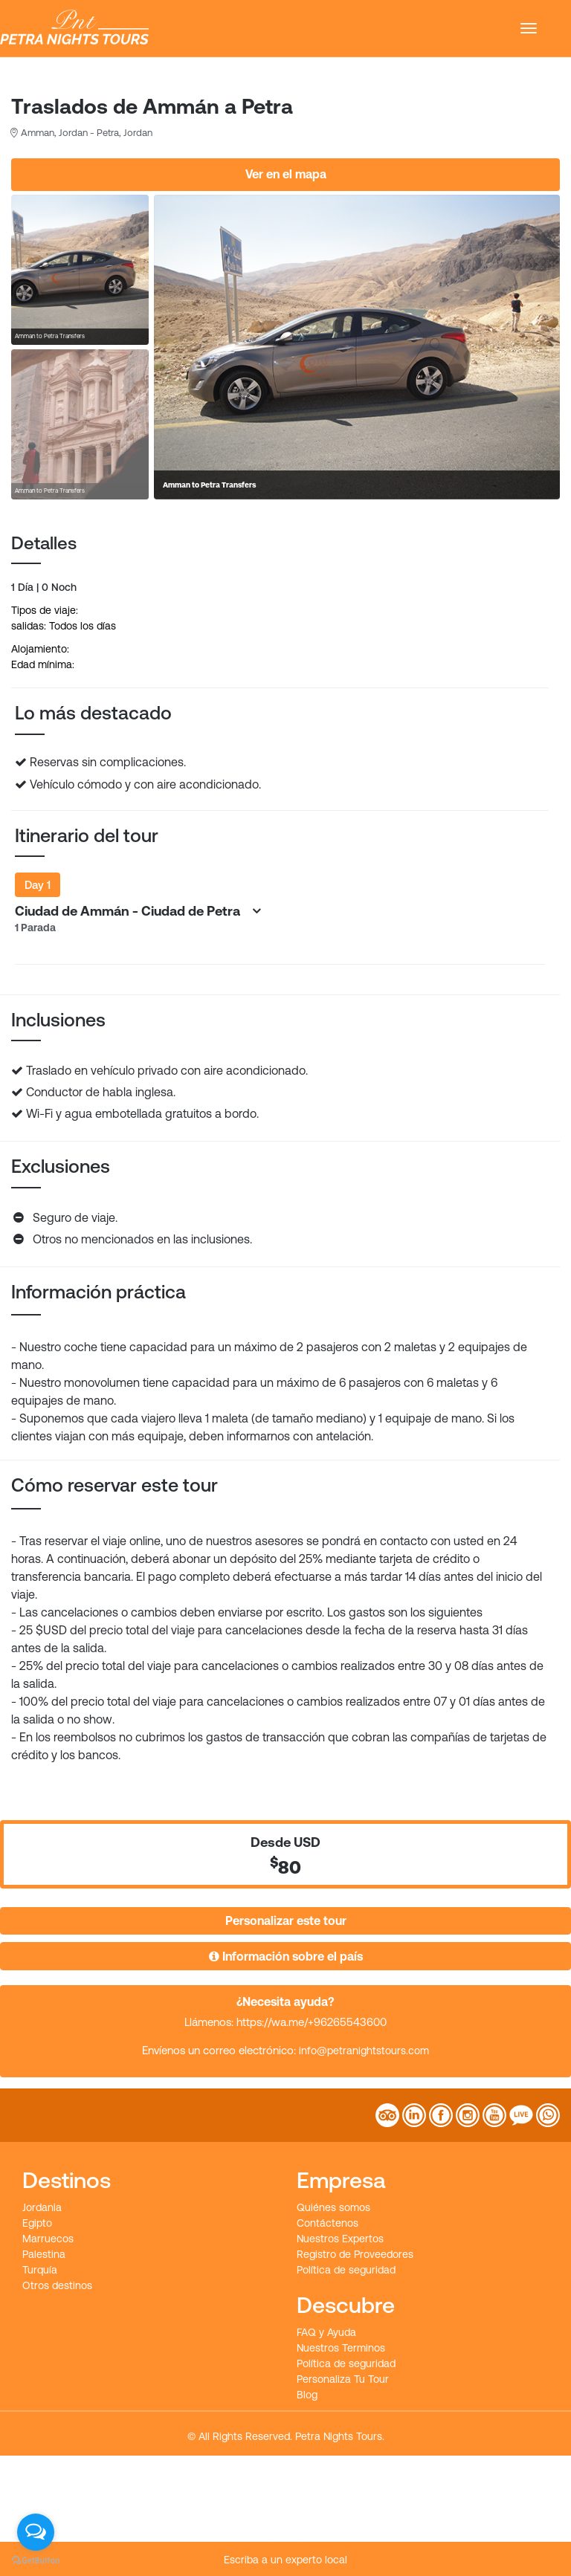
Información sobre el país (286, 1956)
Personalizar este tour (285, 1920)
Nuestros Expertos (340, 2239)
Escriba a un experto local (285, 2560)
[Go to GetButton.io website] (35, 2561)
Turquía (39, 2270)
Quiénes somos (333, 2207)
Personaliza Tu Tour (343, 2379)
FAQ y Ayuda (326, 2332)
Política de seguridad (346, 2270)
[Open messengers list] (35, 2532)
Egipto (37, 2223)
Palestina (43, 2254)
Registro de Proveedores (355, 2254)
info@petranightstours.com (364, 2050)
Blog (307, 2395)
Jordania (42, 2207)
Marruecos (48, 2239)
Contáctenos (327, 2223)
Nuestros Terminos (341, 2348)
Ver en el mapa (285, 174)
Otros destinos (57, 2285)
